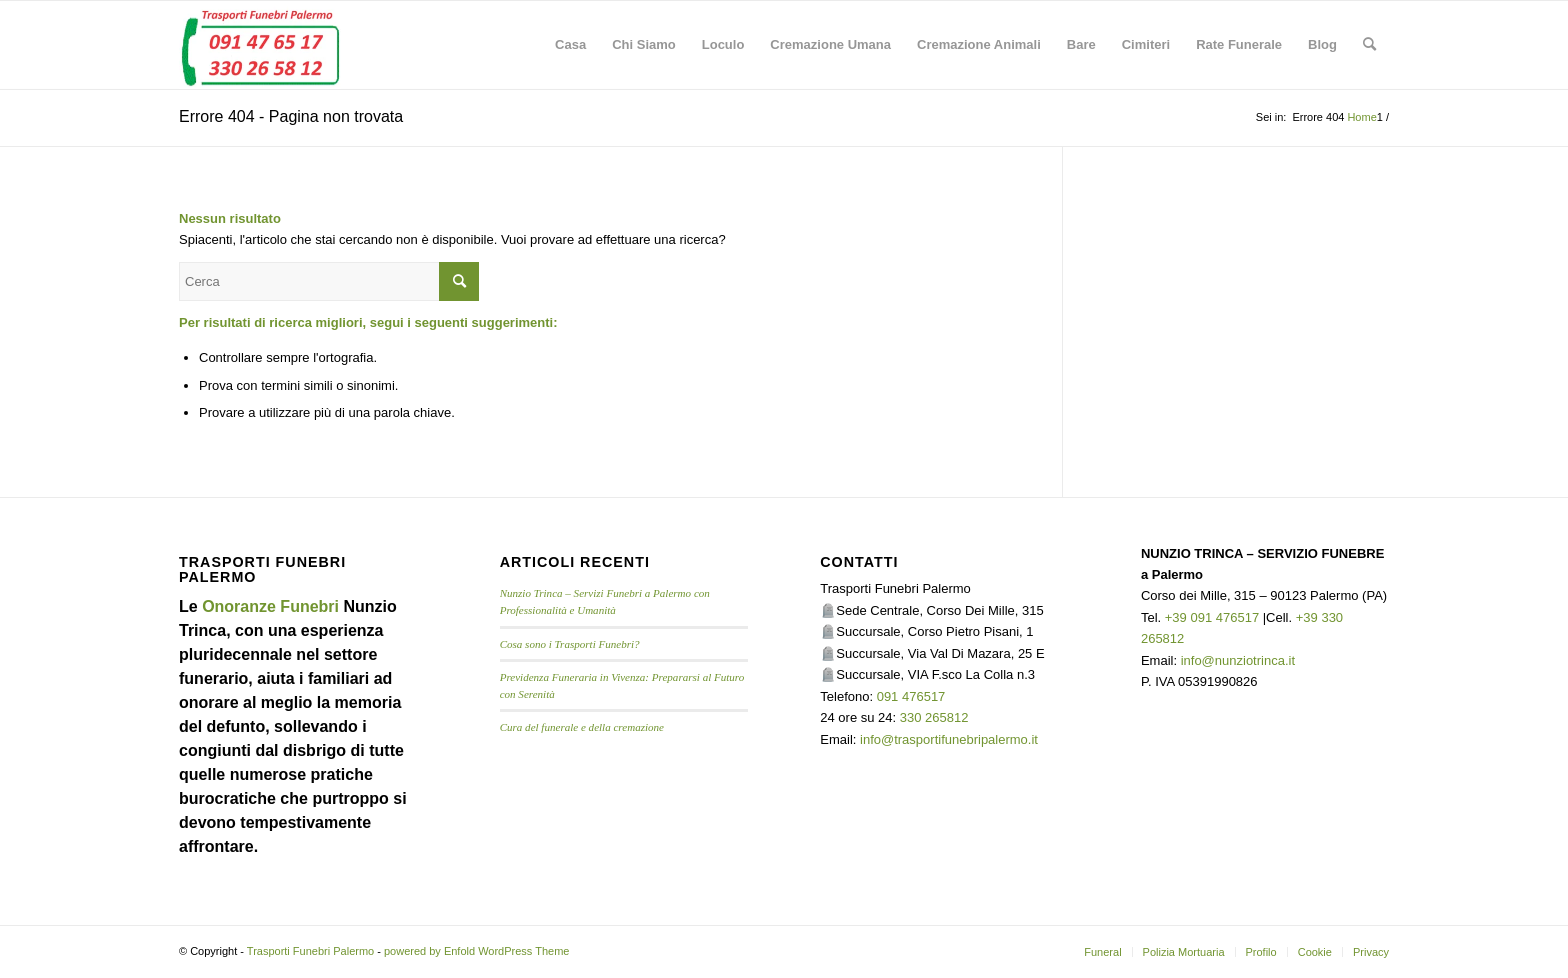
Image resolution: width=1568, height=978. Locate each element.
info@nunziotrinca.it (1238, 660)
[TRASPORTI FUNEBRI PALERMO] (260, 45)
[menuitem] (570, 45)
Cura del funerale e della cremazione (582, 727)
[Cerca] (1369, 45)
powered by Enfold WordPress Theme (476, 951)
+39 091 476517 (1212, 617)
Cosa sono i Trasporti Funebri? (570, 644)
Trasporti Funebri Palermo (310, 951)
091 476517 (911, 696)
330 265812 (934, 717)
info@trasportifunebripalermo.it (949, 739)
